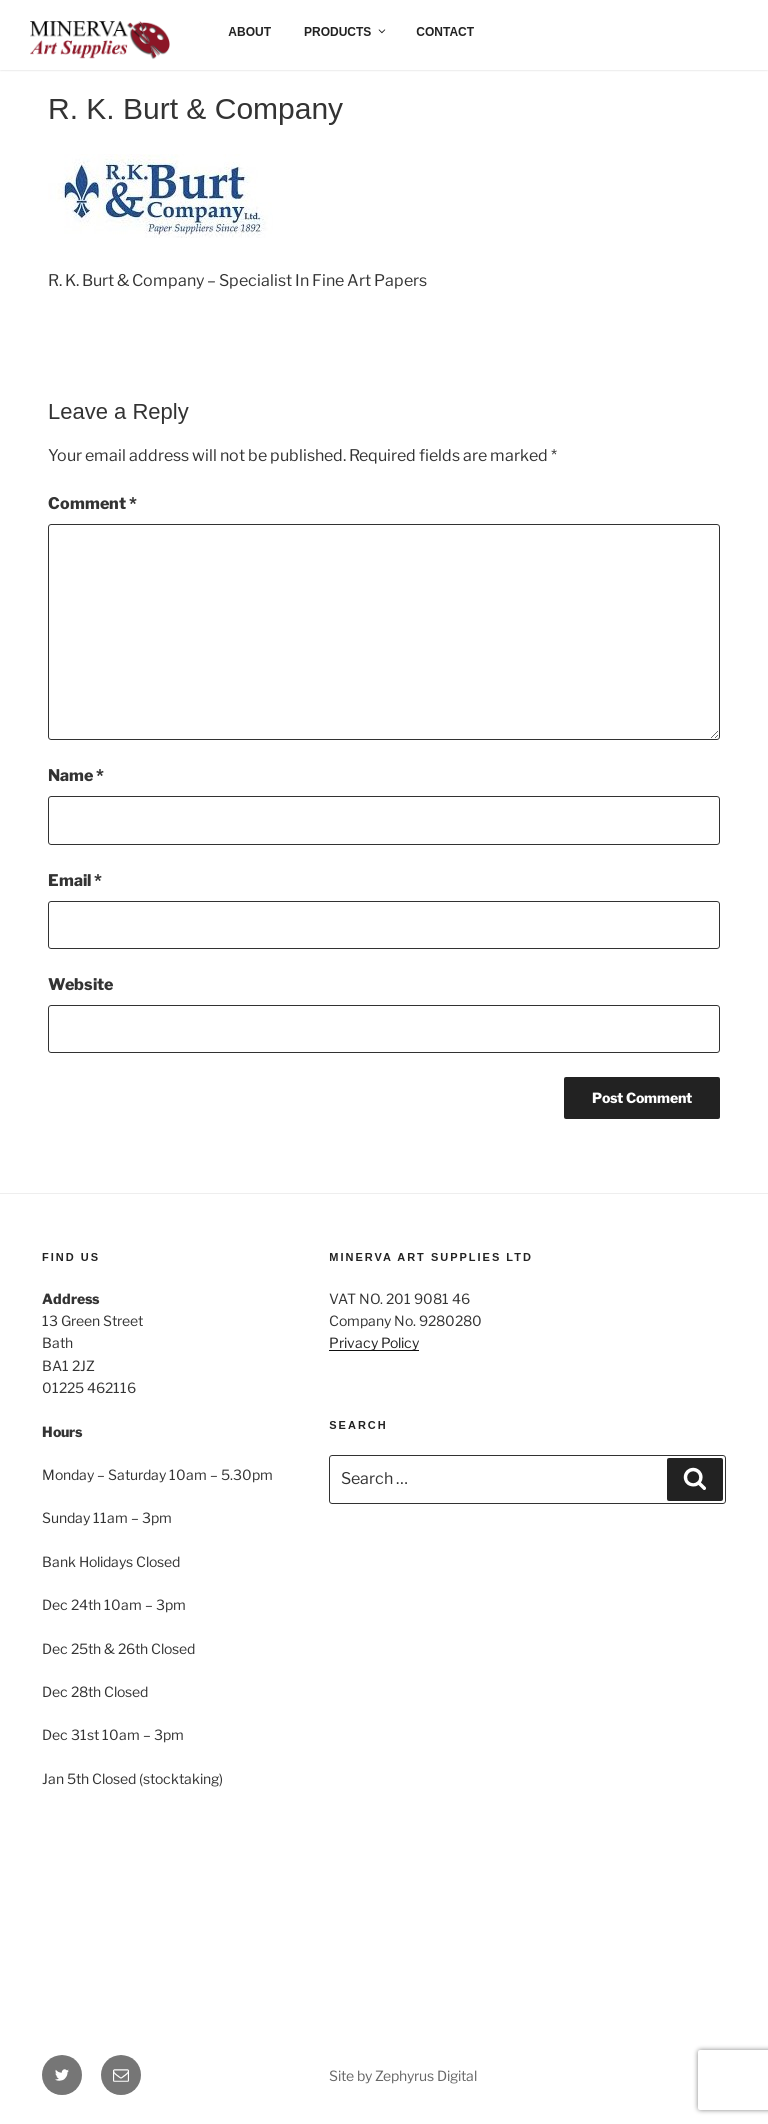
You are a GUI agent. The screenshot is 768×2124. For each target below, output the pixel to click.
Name (76, 775)
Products (346, 32)
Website (80, 984)
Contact (445, 32)
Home (63, 32)
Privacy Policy (374, 1342)
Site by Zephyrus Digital (403, 2075)
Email (75, 880)
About (249, 32)
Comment (92, 503)
